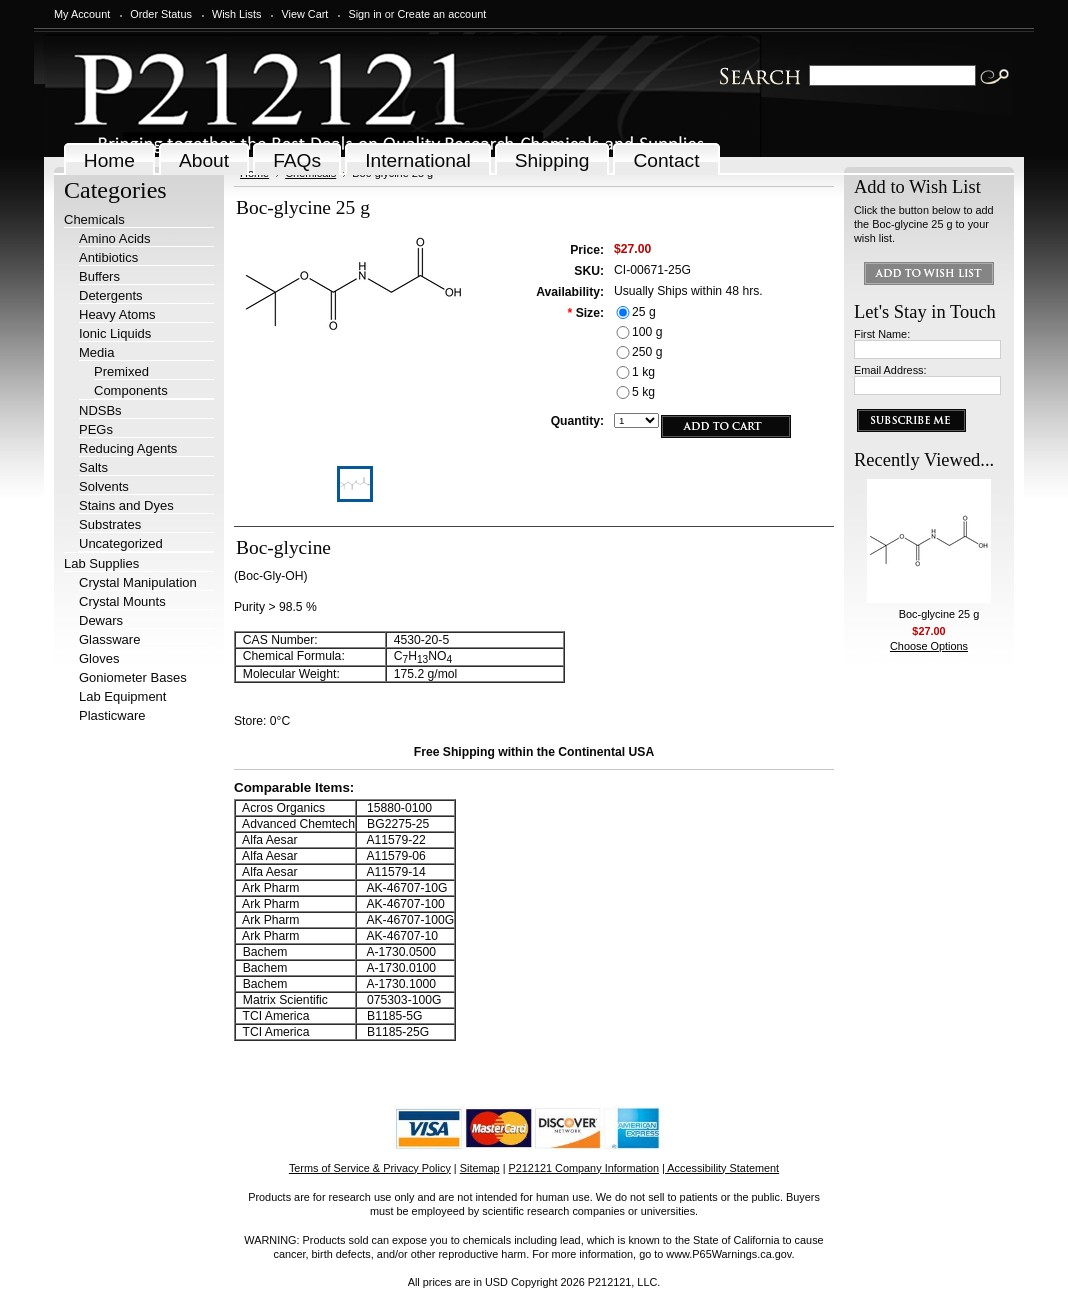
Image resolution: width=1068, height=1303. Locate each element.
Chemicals (94, 219)
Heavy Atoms (117, 314)
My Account (82, 14)
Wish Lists (237, 14)
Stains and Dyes (126, 505)
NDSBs (100, 410)
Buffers (99, 276)
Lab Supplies (101, 563)
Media (96, 352)
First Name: (882, 334)
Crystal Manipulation (138, 582)
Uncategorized (121, 543)
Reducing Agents (128, 448)
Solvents (104, 486)
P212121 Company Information (584, 1168)
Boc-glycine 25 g (939, 614)
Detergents (111, 295)
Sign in (364, 14)
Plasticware (112, 715)
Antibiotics (108, 257)
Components (131, 390)
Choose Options (929, 646)
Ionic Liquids (115, 333)
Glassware (109, 639)
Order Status (161, 14)
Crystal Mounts (122, 601)
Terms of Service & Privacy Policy (370, 1168)
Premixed (121, 371)
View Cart (304, 14)
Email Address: (890, 370)
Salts (93, 467)
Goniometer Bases (133, 677)
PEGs (96, 429)
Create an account (441, 14)
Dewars (101, 620)
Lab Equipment (122, 696)
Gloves (99, 658)
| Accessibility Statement (720, 1168)
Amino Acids (115, 238)
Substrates (110, 524)
